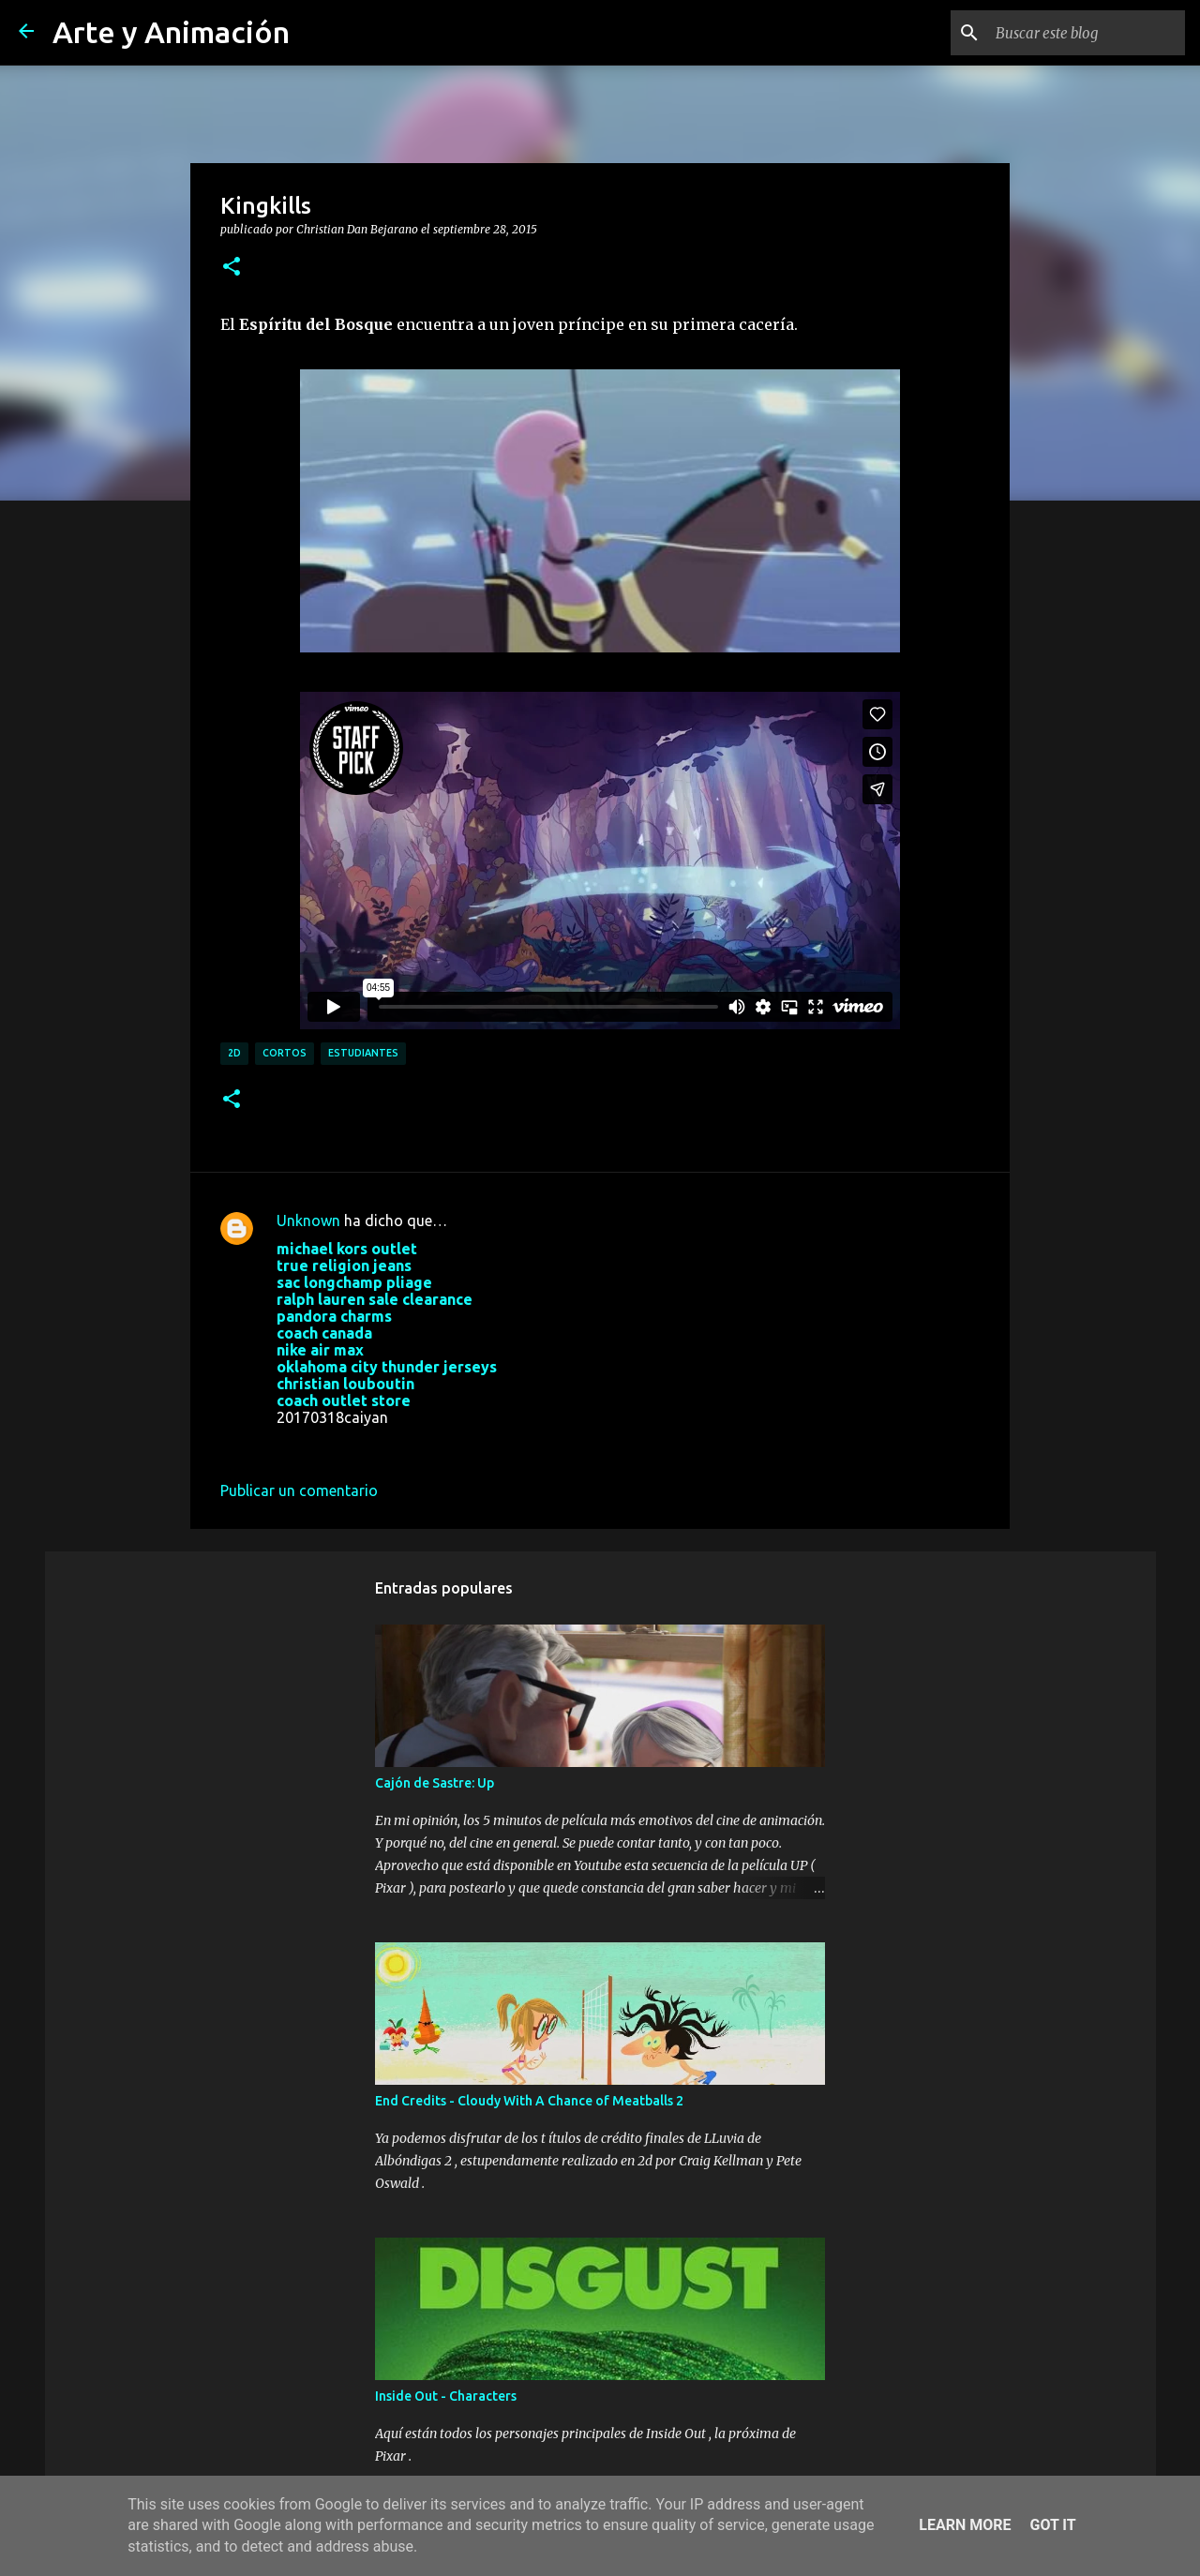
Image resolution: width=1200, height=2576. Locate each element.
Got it (1052, 2525)
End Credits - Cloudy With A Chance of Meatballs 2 (529, 2100)
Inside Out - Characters (446, 2396)
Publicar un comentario (299, 1490)
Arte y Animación (171, 32)
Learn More (965, 2525)
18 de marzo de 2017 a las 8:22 (382, 1445)
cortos (284, 1052)
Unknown (308, 1220)
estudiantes (363, 1052)
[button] (231, 267)
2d (234, 1052)
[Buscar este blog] (1086, 32)
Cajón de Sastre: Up (434, 1782)
